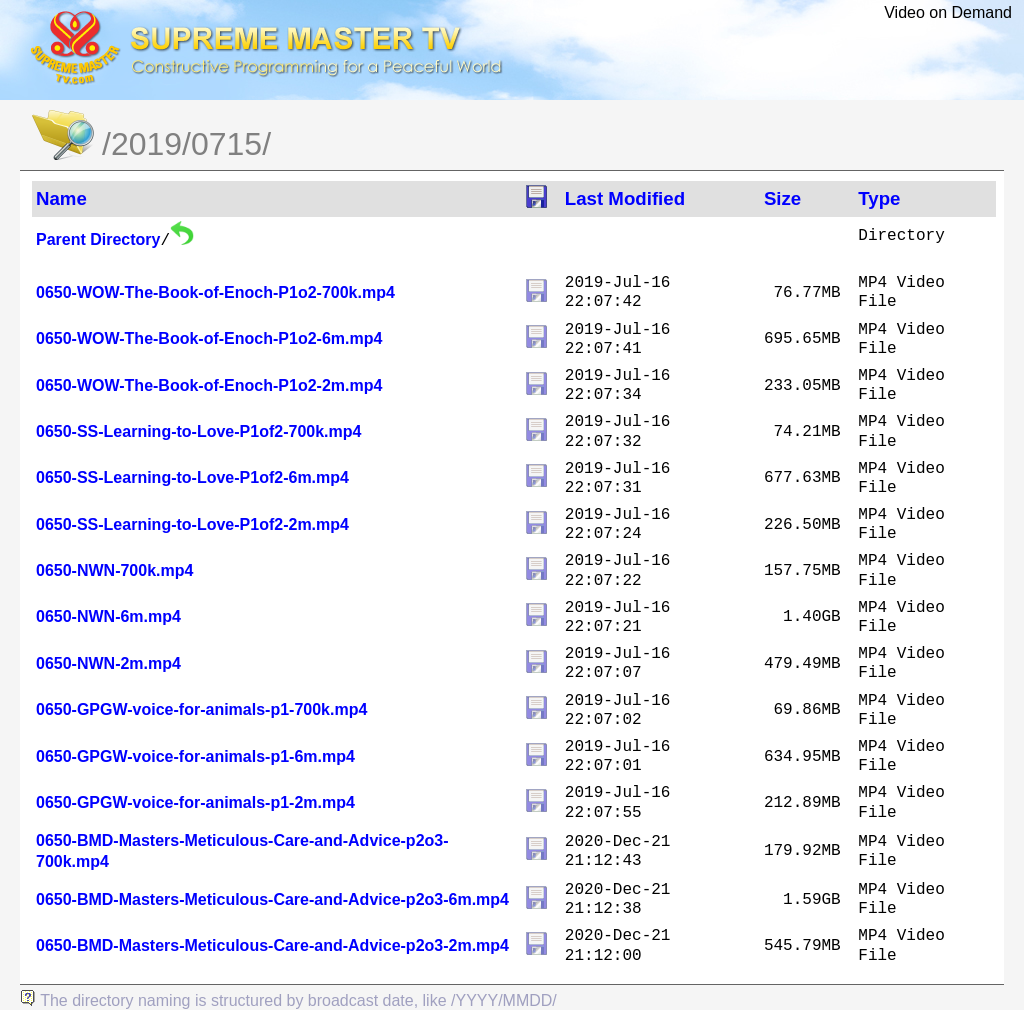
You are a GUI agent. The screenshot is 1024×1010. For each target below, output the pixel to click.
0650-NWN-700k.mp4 (114, 570)
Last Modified (625, 198)
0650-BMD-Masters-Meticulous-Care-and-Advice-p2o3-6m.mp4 (272, 899)
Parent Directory (98, 239)
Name (61, 198)
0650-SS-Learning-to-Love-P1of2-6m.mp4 (192, 477)
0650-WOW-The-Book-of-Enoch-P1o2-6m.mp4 (209, 338)
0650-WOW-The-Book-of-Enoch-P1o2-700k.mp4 (215, 292)
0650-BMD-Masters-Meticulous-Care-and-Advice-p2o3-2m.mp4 (272, 945)
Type (879, 198)
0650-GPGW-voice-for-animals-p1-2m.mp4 (195, 802)
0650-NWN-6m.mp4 (108, 616)
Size (782, 198)
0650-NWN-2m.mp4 (108, 663)
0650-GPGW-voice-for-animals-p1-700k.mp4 (201, 709)
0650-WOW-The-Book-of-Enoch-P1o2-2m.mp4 (209, 385)
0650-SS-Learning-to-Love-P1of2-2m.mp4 (192, 524)
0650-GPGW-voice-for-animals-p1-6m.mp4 (195, 756)
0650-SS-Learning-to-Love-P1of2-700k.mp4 (198, 431)
